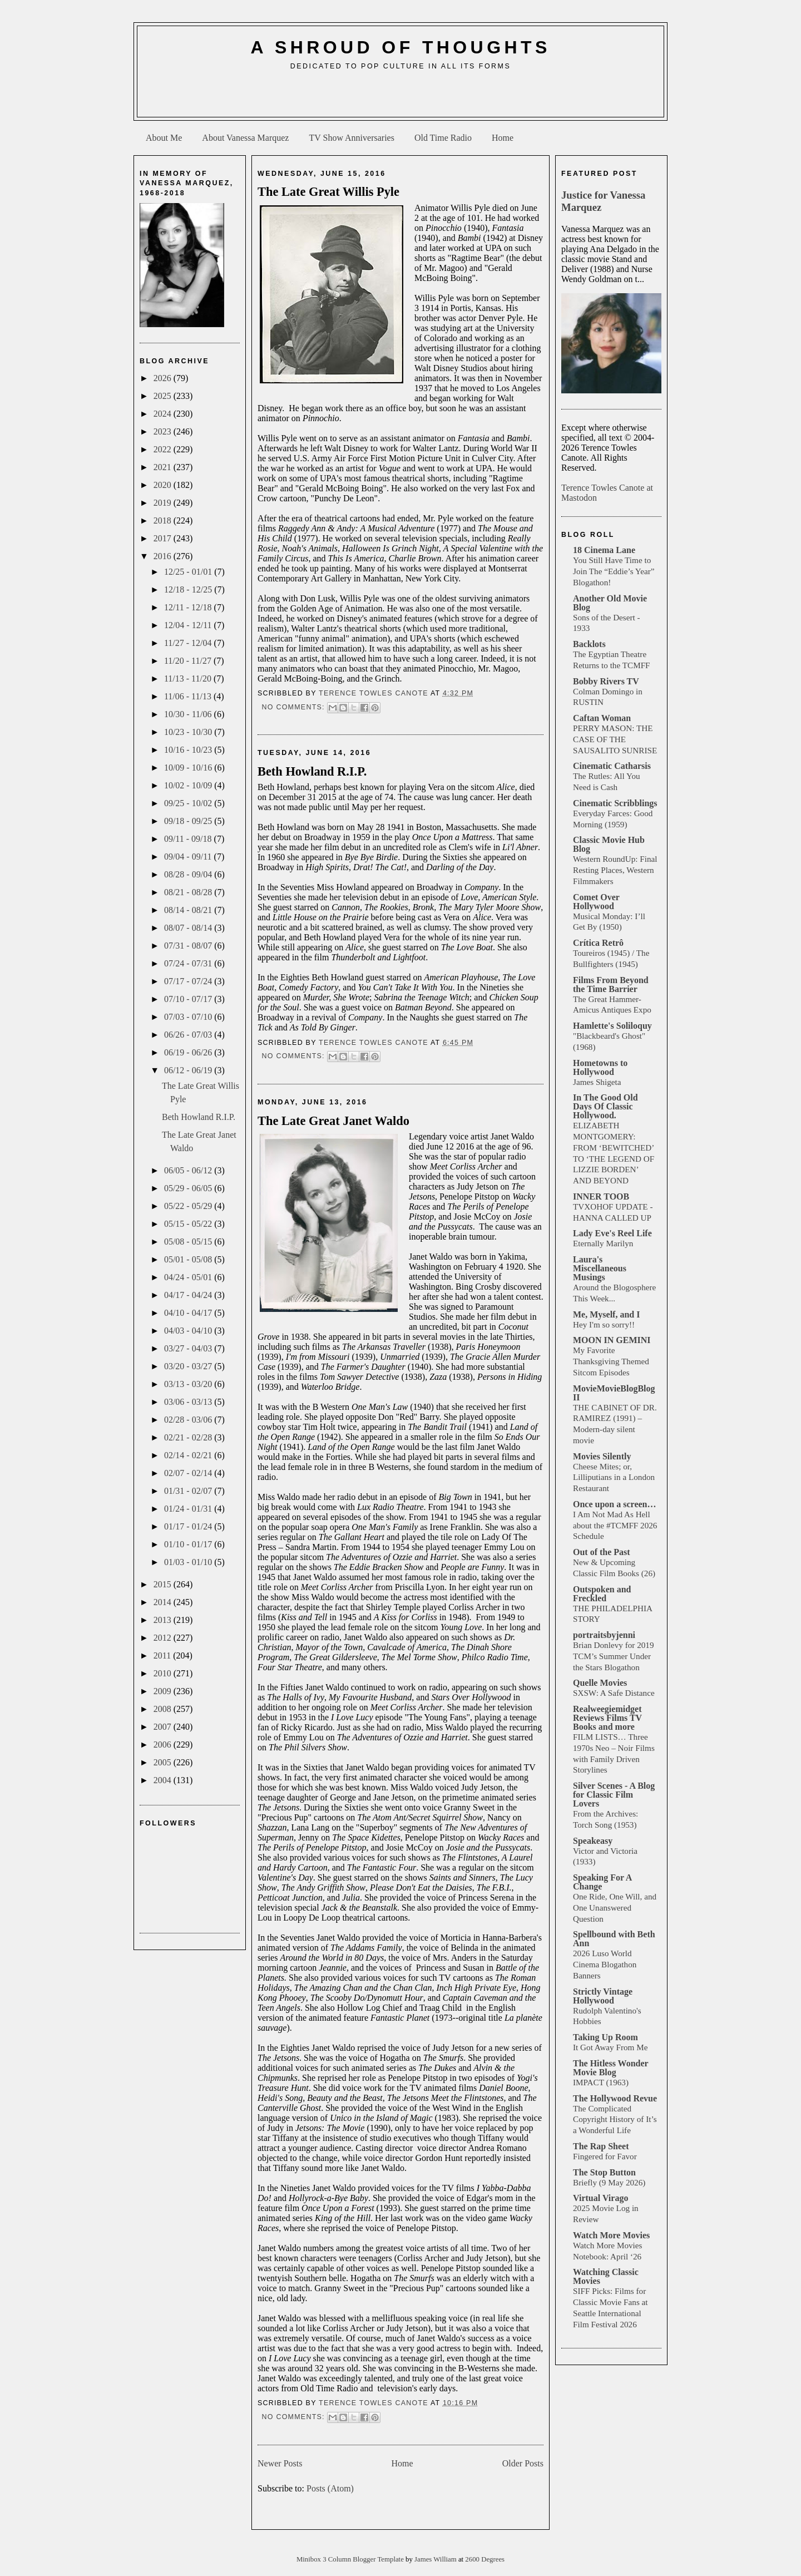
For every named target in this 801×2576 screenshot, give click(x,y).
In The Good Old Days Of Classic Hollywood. (605, 1106)
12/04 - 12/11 (189, 625)
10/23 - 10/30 (189, 732)
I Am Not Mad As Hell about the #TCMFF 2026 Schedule (615, 1525)
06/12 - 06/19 (189, 1070)
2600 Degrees (485, 2559)
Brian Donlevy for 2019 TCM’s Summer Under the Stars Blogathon (613, 1656)
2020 (164, 485)
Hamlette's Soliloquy (612, 1025)
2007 (164, 1726)
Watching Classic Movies (606, 2276)
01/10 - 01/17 (189, 1544)
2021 (164, 467)
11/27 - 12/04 (189, 643)
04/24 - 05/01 (189, 1277)
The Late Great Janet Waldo (333, 1121)
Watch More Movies (611, 2235)
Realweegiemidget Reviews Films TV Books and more (607, 1717)
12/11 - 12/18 (189, 607)
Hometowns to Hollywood (600, 1067)
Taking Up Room (605, 2037)
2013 (164, 1620)
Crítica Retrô (598, 943)
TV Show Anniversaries (351, 137)
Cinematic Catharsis (612, 766)
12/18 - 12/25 (189, 589)
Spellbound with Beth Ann (614, 1938)
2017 (164, 538)
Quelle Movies (600, 1682)
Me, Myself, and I (606, 1314)
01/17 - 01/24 (189, 1526)
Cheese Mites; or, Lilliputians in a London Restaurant (614, 1477)
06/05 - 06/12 (189, 1170)
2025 (164, 396)
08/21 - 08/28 (189, 892)
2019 (164, 502)
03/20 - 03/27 (189, 1366)
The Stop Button (604, 2172)
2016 (164, 556)
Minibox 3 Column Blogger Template (351, 2559)
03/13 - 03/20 (189, 1384)
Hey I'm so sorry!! (604, 1324)
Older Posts (522, 2463)
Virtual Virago (600, 2198)
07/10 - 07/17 (189, 999)
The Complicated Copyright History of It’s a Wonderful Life (615, 2119)
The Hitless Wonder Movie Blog (610, 2068)
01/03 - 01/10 (189, 1562)
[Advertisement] (400, 98)
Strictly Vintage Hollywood (602, 1996)
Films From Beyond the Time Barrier (611, 984)
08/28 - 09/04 (189, 874)
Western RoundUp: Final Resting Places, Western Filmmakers (615, 870)
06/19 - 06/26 (189, 1052)
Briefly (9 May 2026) (609, 2182)
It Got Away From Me (610, 2047)
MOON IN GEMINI (612, 1340)
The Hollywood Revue (615, 2098)
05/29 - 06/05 (189, 1188)
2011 (163, 1655)
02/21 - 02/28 (189, 1437)
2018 (164, 520)
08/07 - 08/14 (189, 927)
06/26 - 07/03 (189, 1034)
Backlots (589, 644)
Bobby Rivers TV (606, 681)
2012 (164, 1637)
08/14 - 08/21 (189, 910)
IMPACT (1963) (601, 2082)
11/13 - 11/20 (189, 678)
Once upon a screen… (614, 1504)
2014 (164, 1602)
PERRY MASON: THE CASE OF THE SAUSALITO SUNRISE (615, 739)
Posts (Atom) (330, 2488)
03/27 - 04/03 (189, 1348)
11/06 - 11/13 (189, 696)
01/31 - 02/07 (189, 1491)
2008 (164, 1709)
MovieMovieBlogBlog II (614, 1393)
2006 (164, 1744)
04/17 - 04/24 (189, 1295)
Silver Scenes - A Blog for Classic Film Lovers (614, 1794)
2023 (164, 431)
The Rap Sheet (601, 2146)
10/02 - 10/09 (189, 785)
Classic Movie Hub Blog (609, 844)
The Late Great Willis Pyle (328, 192)
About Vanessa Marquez (245, 137)
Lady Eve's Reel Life (612, 1233)
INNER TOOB (601, 1196)
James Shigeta (597, 1082)
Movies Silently (602, 1456)
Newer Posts (280, 2463)
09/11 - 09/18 (189, 838)
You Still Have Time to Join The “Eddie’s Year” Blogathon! (614, 571)
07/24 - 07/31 (189, 963)
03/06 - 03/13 (189, 1402)
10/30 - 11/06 (189, 714)
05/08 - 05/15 (189, 1241)
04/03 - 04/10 (189, 1330)
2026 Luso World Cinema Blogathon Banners (604, 1964)
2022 (164, 449)
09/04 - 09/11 (189, 856)
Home (502, 137)
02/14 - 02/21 (189, 1455)
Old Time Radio (443, 137)
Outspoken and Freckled (602, 1594)
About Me (164, 137)
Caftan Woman (602, 718)
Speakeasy (592, 1840)
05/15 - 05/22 (189, 1223)
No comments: (294, 707)
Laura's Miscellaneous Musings (599, 1268)
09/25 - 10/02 (189, 803)
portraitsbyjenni (604, 1635)
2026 (164, 378)
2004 (164, 1780)
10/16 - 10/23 (189, 749)
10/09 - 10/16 (189, 767)
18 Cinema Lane (604, 550)
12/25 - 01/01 (189, 571)
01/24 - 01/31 (189, 1508)
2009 (164, 1691)
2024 (164, 413)
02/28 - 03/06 (189, 1419)
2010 (164, 1673)
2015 (164, 1584)
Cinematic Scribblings (615, 803)
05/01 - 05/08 (189, 1259)
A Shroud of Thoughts (400, 47)
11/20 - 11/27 (189, 660)
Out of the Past (601, 1552)
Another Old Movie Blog (610, 603)
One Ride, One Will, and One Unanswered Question (614, 1907)
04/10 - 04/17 (189, 1312)
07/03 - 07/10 (189, 1016)
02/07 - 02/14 (189, 1473)
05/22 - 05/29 (189, 1206)
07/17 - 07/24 (189, 981)
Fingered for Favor (605, 2156)
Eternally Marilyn (603, 1243)
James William (436, 2559)
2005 (164, 1762)
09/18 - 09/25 (189, 821)
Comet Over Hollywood (596, 901)
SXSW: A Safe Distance (614, 1692)
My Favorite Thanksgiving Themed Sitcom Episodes (611, 1361)
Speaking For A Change (602, 1882)
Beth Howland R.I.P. (198, 1117)
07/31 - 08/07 (189, 945)
